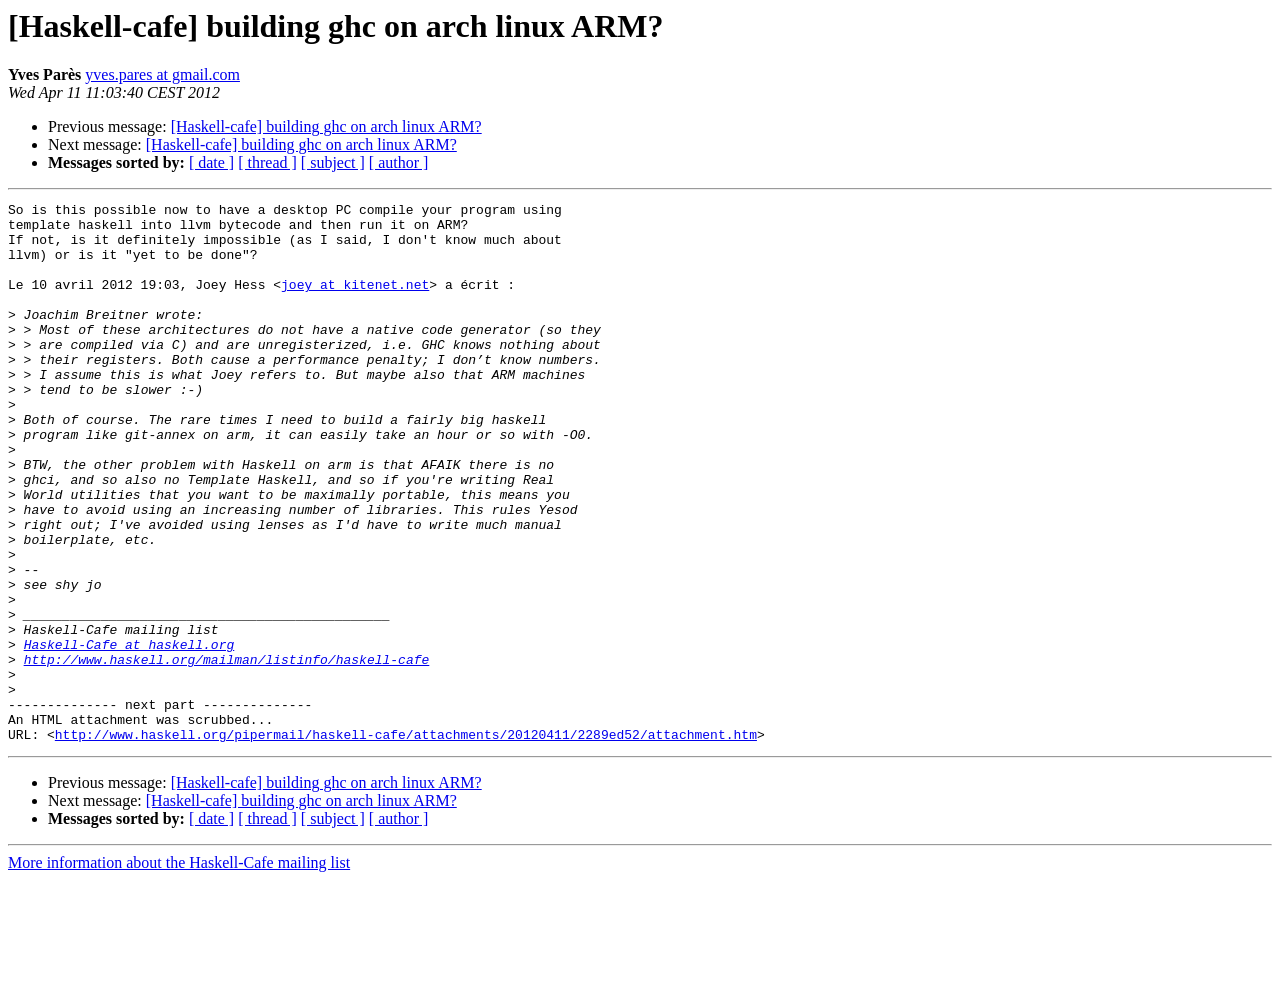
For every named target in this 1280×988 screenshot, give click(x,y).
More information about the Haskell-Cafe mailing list (179, 970)
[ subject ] (333, 162)
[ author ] (399, 162)
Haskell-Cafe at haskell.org (129, 734)
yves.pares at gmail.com (162, 74)
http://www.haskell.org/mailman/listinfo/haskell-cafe (227, 752)
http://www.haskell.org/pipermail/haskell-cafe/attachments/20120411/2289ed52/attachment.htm (406, 842)
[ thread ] (267, 162)
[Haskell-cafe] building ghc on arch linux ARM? (326, 126)
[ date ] (211, 162)
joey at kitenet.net (355, 302)
